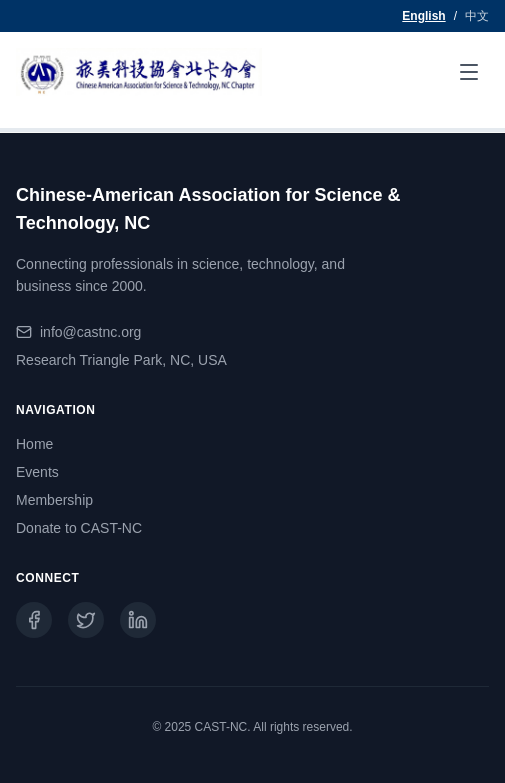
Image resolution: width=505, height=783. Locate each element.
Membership (54, 500)
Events (37, 472)
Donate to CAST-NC (79, 528)
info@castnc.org (90, 332)
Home (34, 444)
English (423, 16)
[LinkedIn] (138, 620)
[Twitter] (86, 620)
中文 (477, 16)
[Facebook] (34, 620)
